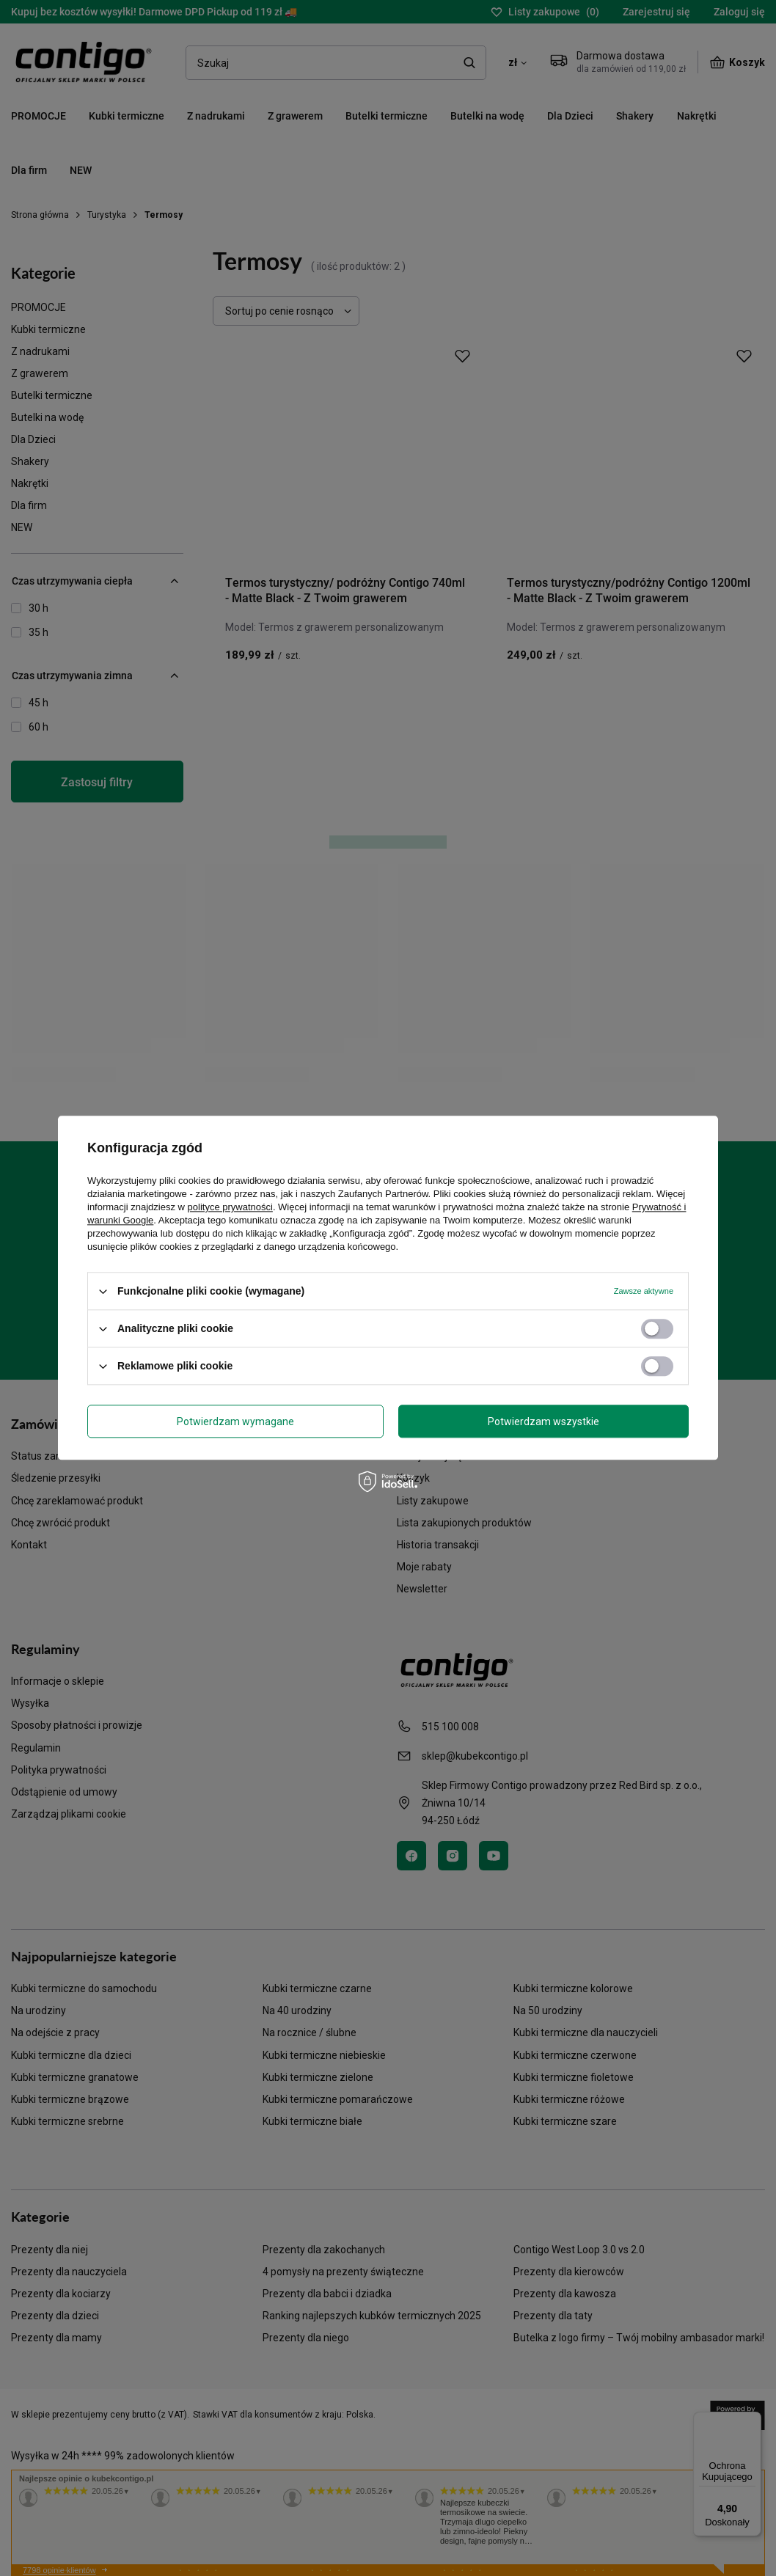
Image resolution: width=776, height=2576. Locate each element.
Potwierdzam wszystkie (543, 1421)
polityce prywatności (230, 1206)
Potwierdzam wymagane (235, 1421)
